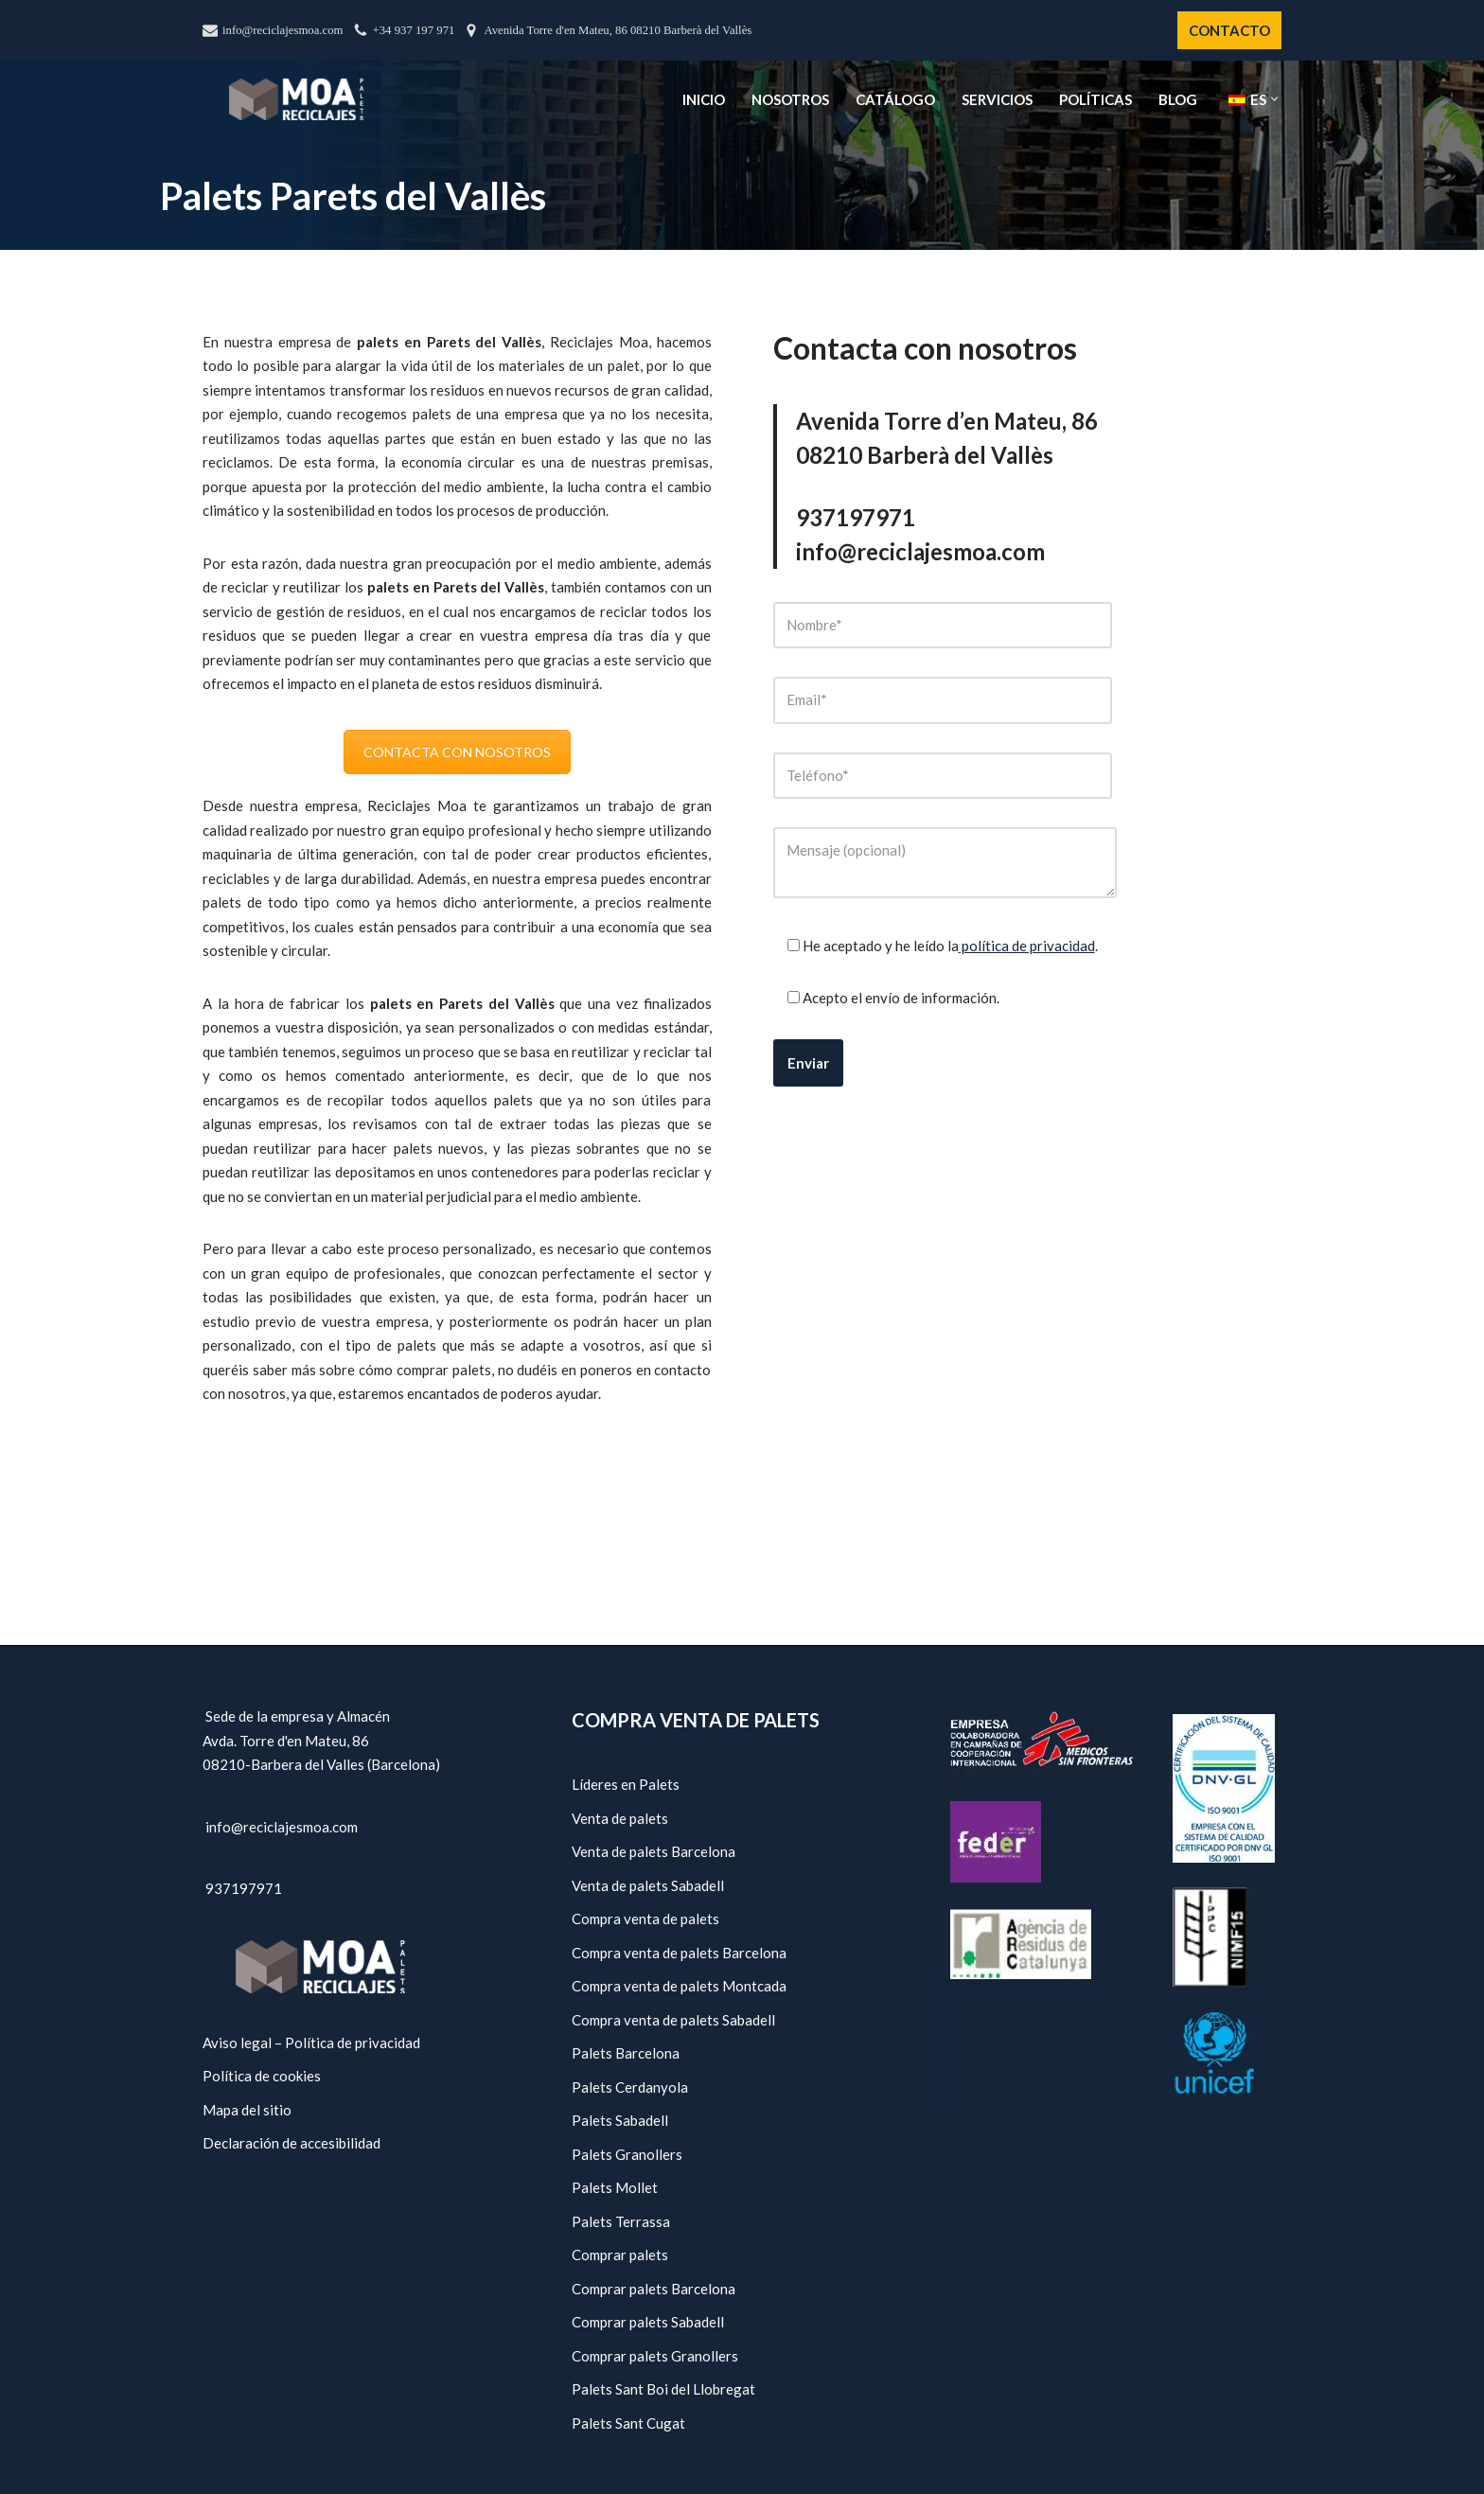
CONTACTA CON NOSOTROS (457, 752)
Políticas (1095, 99)
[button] (1274, 99)
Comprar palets (620, 2254)
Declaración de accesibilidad (291, 2142)
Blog (1177, 99)
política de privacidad (1027, 945)
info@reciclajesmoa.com (283, 30)
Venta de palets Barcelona (653, 1851)
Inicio (703, 99)
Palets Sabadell (620, 2120)
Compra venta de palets (645, 1918)
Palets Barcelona (626, 2052)
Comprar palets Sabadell (648, 2321)
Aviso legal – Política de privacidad (311, 2042)
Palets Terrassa (621, 2221)
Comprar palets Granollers (655, 2355)
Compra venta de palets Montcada (679, 1985)
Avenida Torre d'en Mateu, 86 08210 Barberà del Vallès (617, 30)
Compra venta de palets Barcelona (679, 1952)
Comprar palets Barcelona (653, 2288)
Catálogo (895, 99)
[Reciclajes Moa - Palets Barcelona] (296, 99)
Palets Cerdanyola (630, 2087)
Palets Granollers (627, 2154)
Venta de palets (620, 1818)
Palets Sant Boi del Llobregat (663, 2388)
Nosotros (790, 99)
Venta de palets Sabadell (648, 1885)
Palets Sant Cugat (628, 2423)
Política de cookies (262, 2075)
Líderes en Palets (626, 1784)
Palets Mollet (615, 2187)
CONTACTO (1229, 30)
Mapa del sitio (247, 2109)
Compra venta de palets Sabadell (673, 2019)
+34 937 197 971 (414, 30)
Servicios (997, 99)
